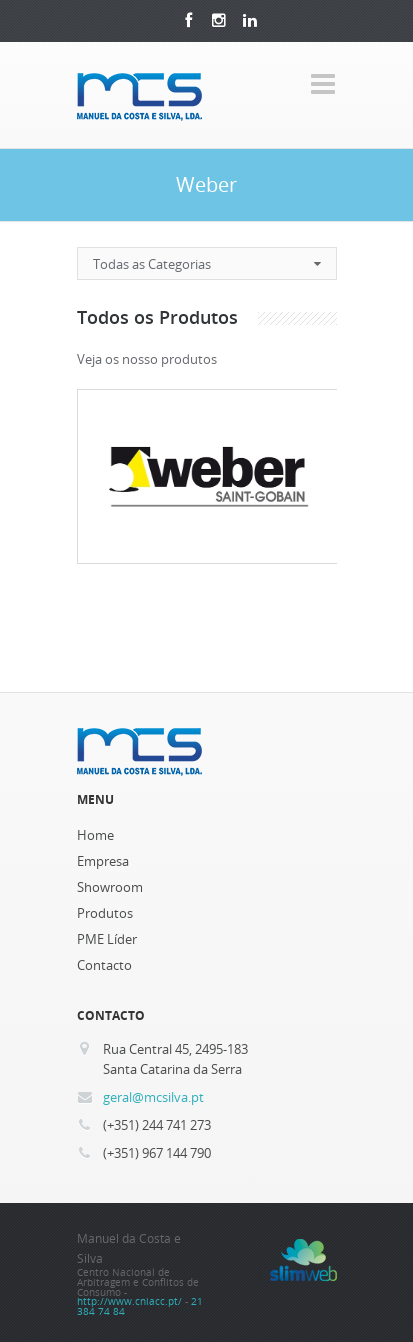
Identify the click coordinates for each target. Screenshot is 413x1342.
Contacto (104, 965)
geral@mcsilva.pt (153, 1097)
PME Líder (107, 939)
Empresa (103, 861)
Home (95, 835)
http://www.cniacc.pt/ (129, 1301)
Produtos (105, 913)
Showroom (110, 887)
